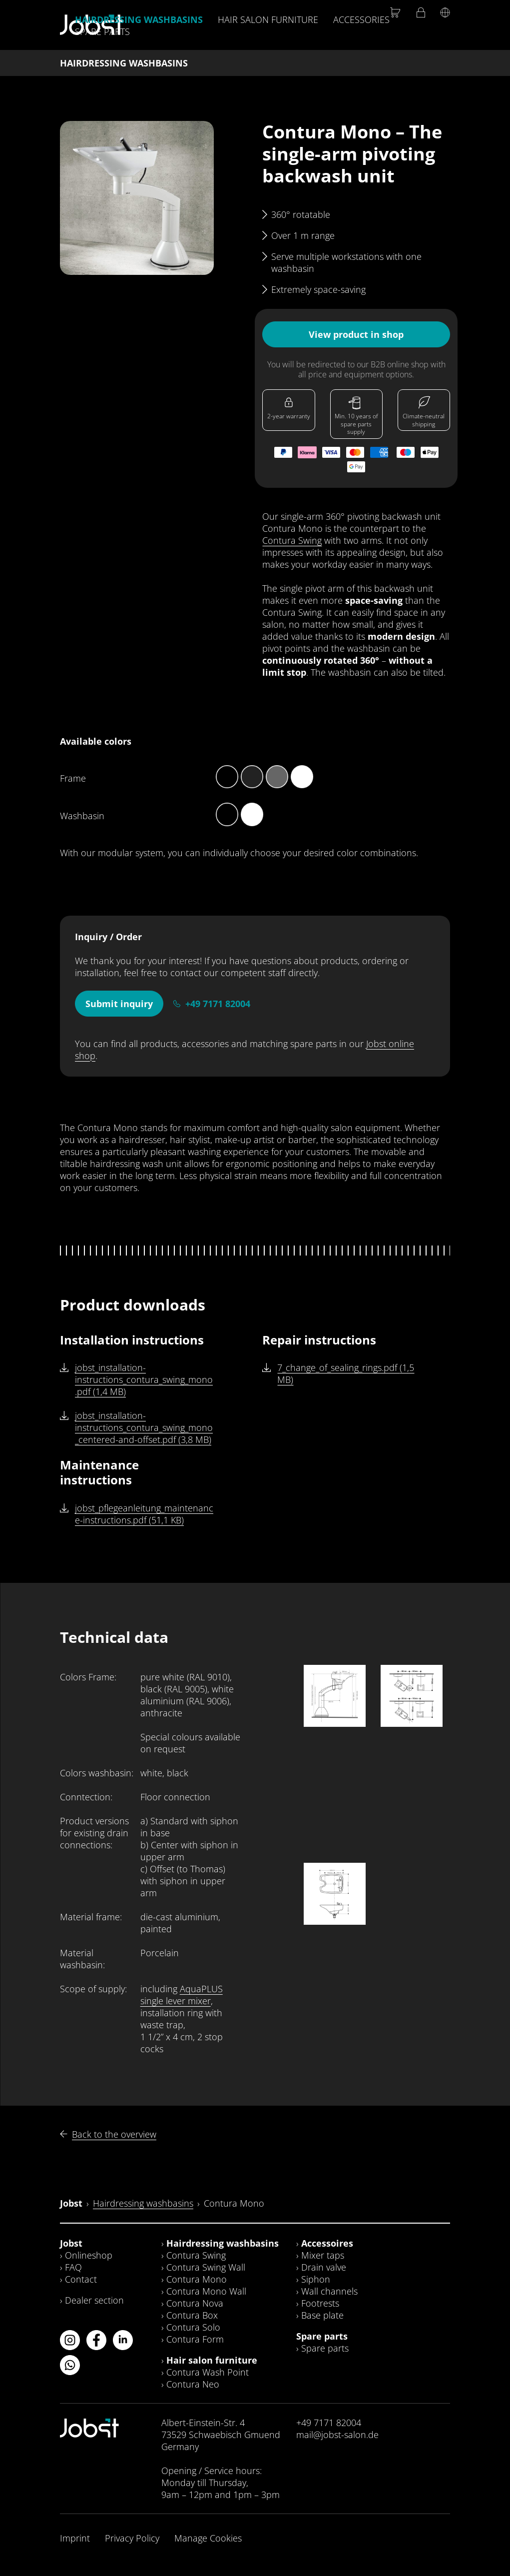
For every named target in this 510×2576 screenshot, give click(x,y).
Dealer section (94, 2300)
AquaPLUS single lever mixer (181, 1995)
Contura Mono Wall (206, 2291)
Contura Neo (192, 2384)
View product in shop (356, 334)
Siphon (315, 2279)
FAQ (73, 2267)
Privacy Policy (132, 2538)
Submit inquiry (119, 1004)
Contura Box (192, 2315)
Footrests (320, 2303)
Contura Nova (194, 2303)
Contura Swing (292, 540)
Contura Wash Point (207, 2372)
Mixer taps (322, 2255)
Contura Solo (193, 2327)
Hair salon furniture (268, 19)
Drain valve (323, 2267)
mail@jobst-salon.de (337, 2435)
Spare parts (102, 31)
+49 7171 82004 (217, 1004)
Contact (81, 2279)
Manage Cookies (208, 2538)
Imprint (75, 2538)
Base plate (322, 2315)
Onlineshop (88, 2255)
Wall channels (329, 2291)
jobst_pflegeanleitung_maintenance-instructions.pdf (144, 1514)
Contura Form (195, 2339)
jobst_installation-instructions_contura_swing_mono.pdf (144, 1379)
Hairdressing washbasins (139, 19)
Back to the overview (114, 2134)
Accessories (361, 19)
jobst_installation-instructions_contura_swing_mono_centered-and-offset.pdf (144, 1427)
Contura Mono (196, 2279)
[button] (137, 198)
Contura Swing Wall (205, 2267)
